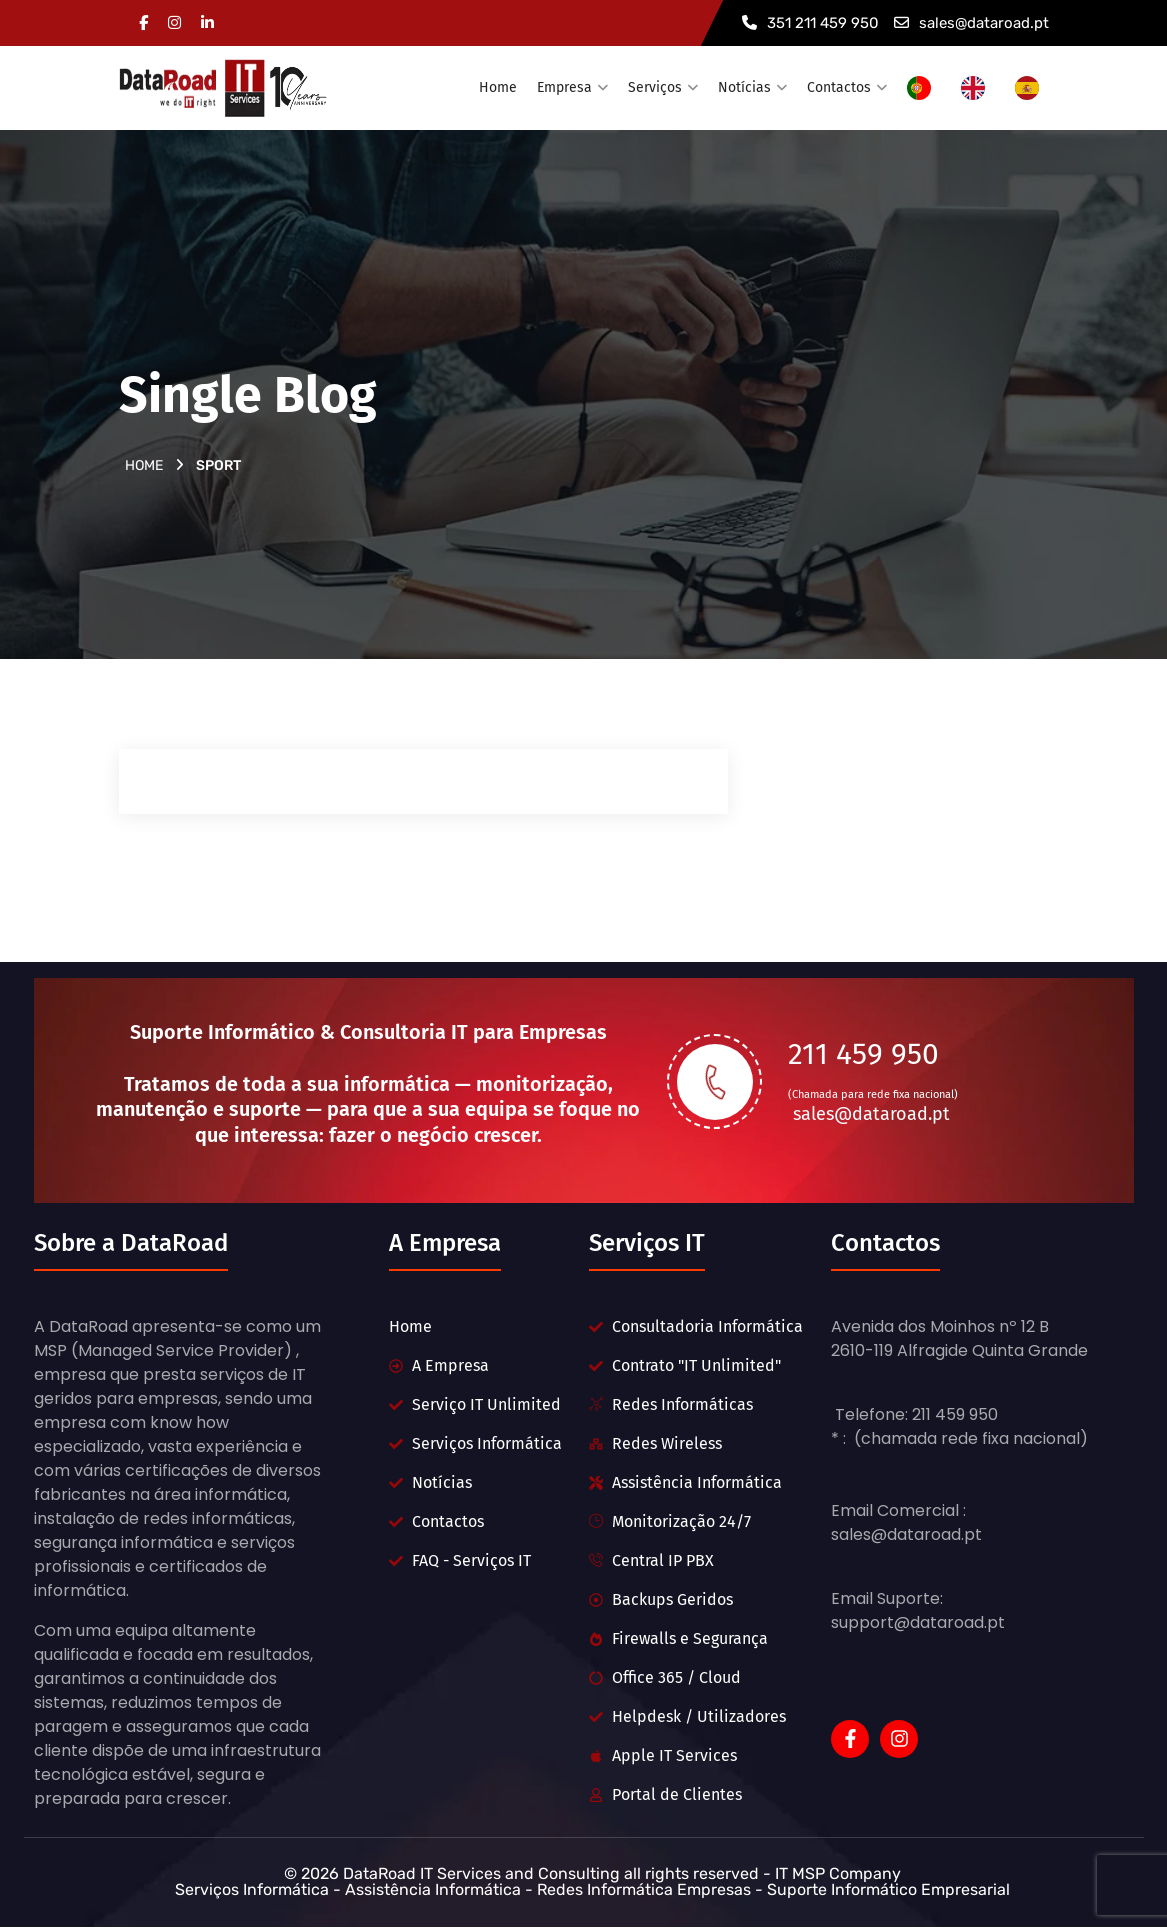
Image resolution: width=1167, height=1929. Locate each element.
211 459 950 (863, 1053)
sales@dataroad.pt (971, 23)
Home (498, 87)
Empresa (564, 87)
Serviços (655, 87)
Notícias (744, 87)
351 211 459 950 (810, 23)
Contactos (839, 87)
